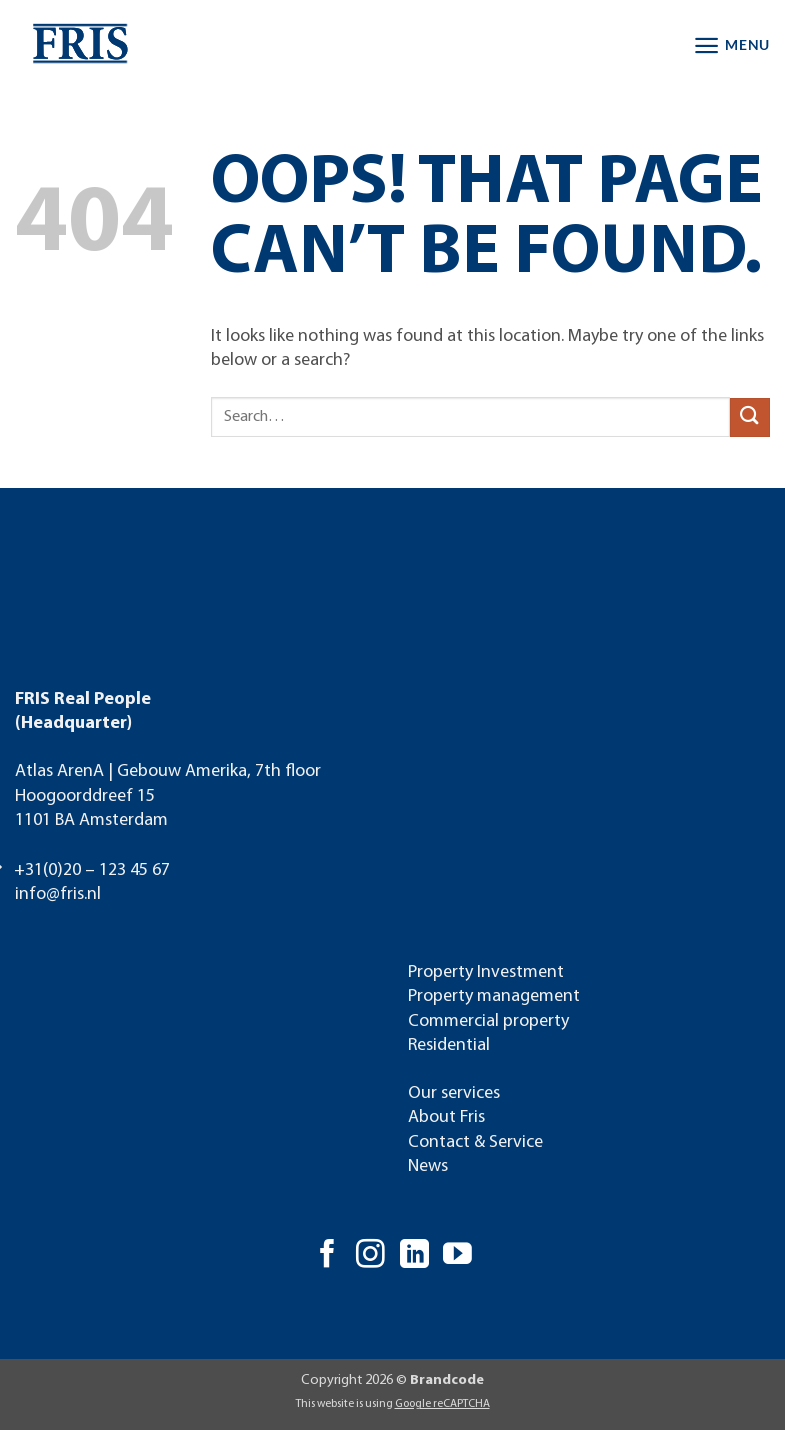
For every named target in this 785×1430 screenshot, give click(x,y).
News (428, 1166)
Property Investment (486, 972)
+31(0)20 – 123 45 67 (92, 870)
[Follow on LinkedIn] (414, 1256)
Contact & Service (475, 1142)
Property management (494, 996)
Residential (449, 1045)
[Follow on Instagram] (370, 1256)
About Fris (446, 1117)
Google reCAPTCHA (442, 1404)
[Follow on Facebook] (327, 1256)
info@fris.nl (58, 894)
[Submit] (750, 417)
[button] (731, 45)
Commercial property (488, 1021)
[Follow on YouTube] (457, 1256)
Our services (454, 1093)
